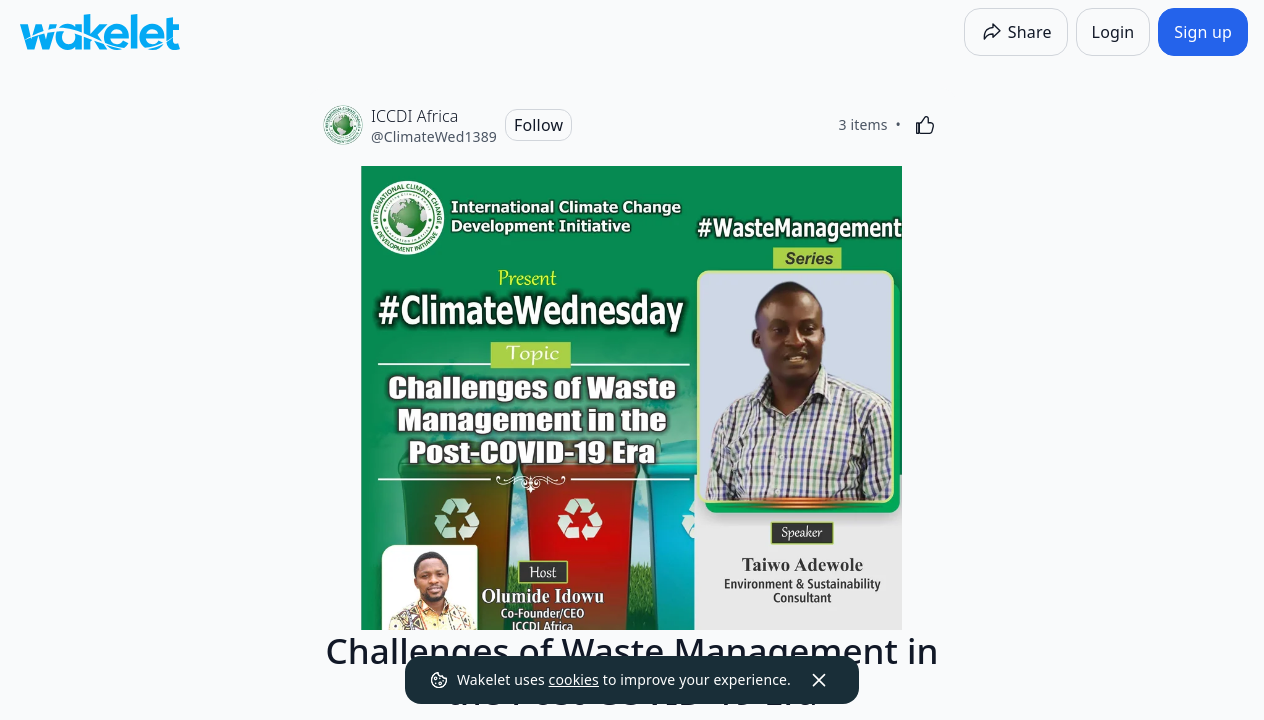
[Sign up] (1203, 32)
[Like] (925, 125)
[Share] (1016, 32)
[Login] (1113, 32)
